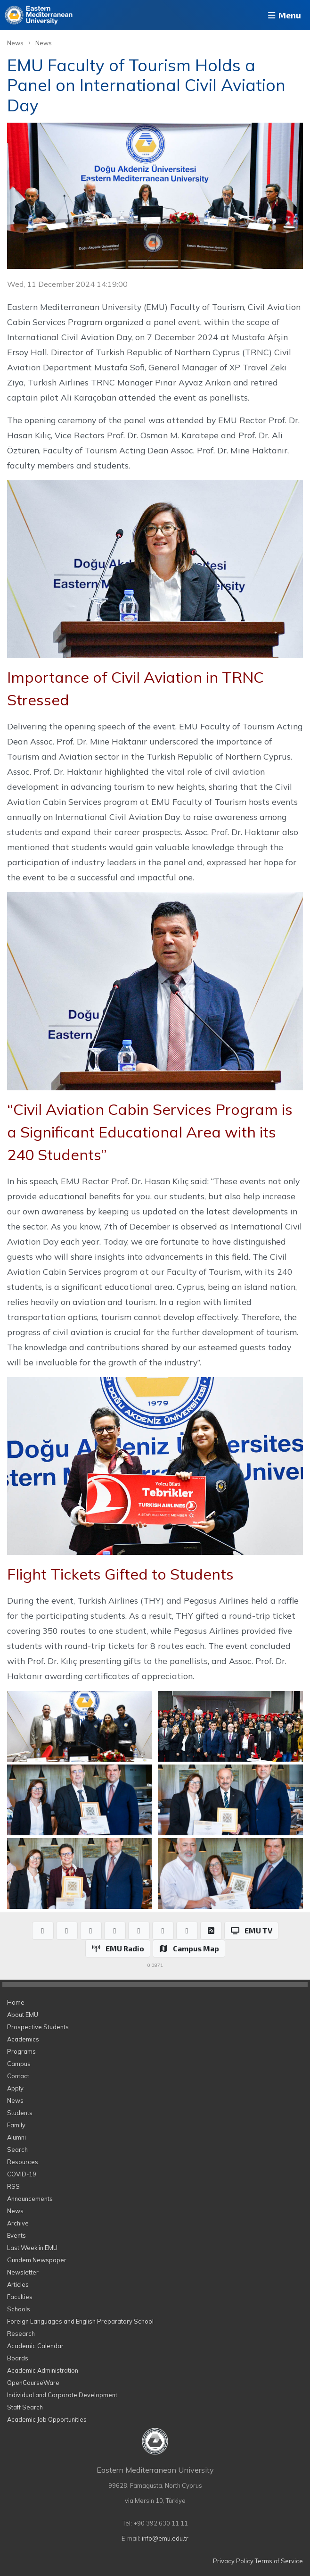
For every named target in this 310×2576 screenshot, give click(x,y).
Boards (17, 2358)
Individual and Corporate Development (62, 2395)
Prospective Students (38, 2027)
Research (21, 2333)
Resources (22, 2162)
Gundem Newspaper (36, 2260)
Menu (283, 15)
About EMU (22, 2014)
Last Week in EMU (32, 2247)
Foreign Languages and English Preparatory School (80, 2321)
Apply (15, 2088)
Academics (23, 2039)
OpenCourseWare (33, 2382)
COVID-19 (21, 2174)
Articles (18, 2284)
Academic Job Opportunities (47, 2419)
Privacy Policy (233, 2561)
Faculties (20, 2296)
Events (16, 2235)
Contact (18, 2076)
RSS (13, 2186)
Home (15, 2002)
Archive (18, 2223)
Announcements (30, 2198)
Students (20, 2112)
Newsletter (23, 2272)
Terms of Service (279, 2561)
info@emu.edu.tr (165, 2538)
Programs (21, 2051)
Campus (19, 2063)
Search (17, 2149)
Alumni (16, 2137)
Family (16, 2125)
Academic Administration (42, 2370)
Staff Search (25, 2407)
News (15, 43)
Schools (18, 2309)
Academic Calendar (35, 2346)
